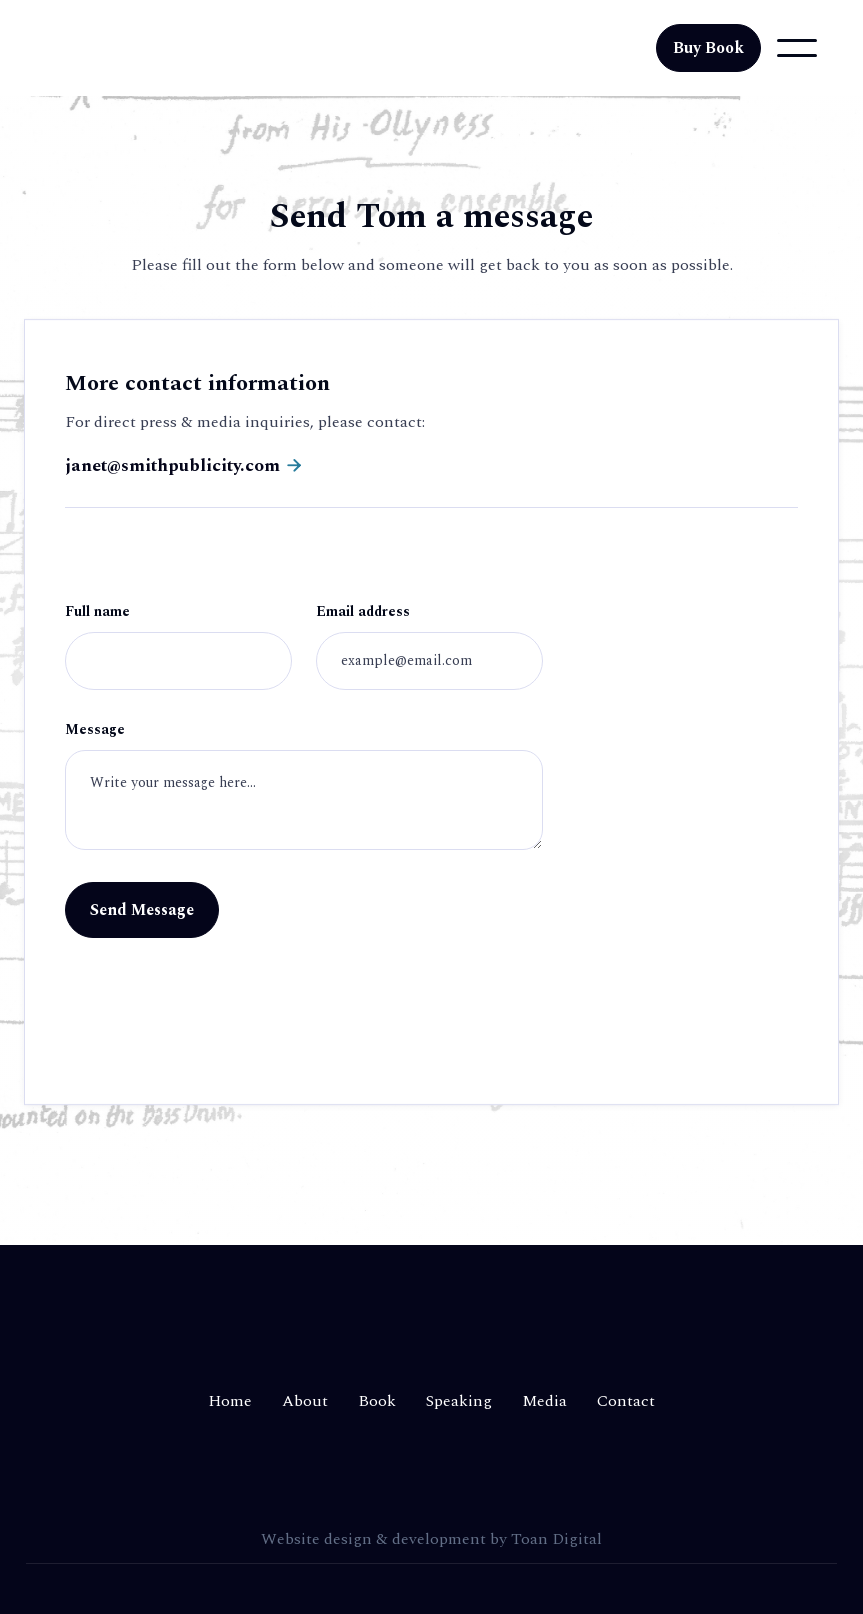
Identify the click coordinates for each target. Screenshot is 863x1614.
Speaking (459, 1401)
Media (544, 1401)
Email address (363, 613)
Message (95, 731)
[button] (797, 48)
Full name (97, 613)
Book (377, 1401)
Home (230, 1401)
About (305, 1401)
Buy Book (708, 48)
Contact (626, 1401)
